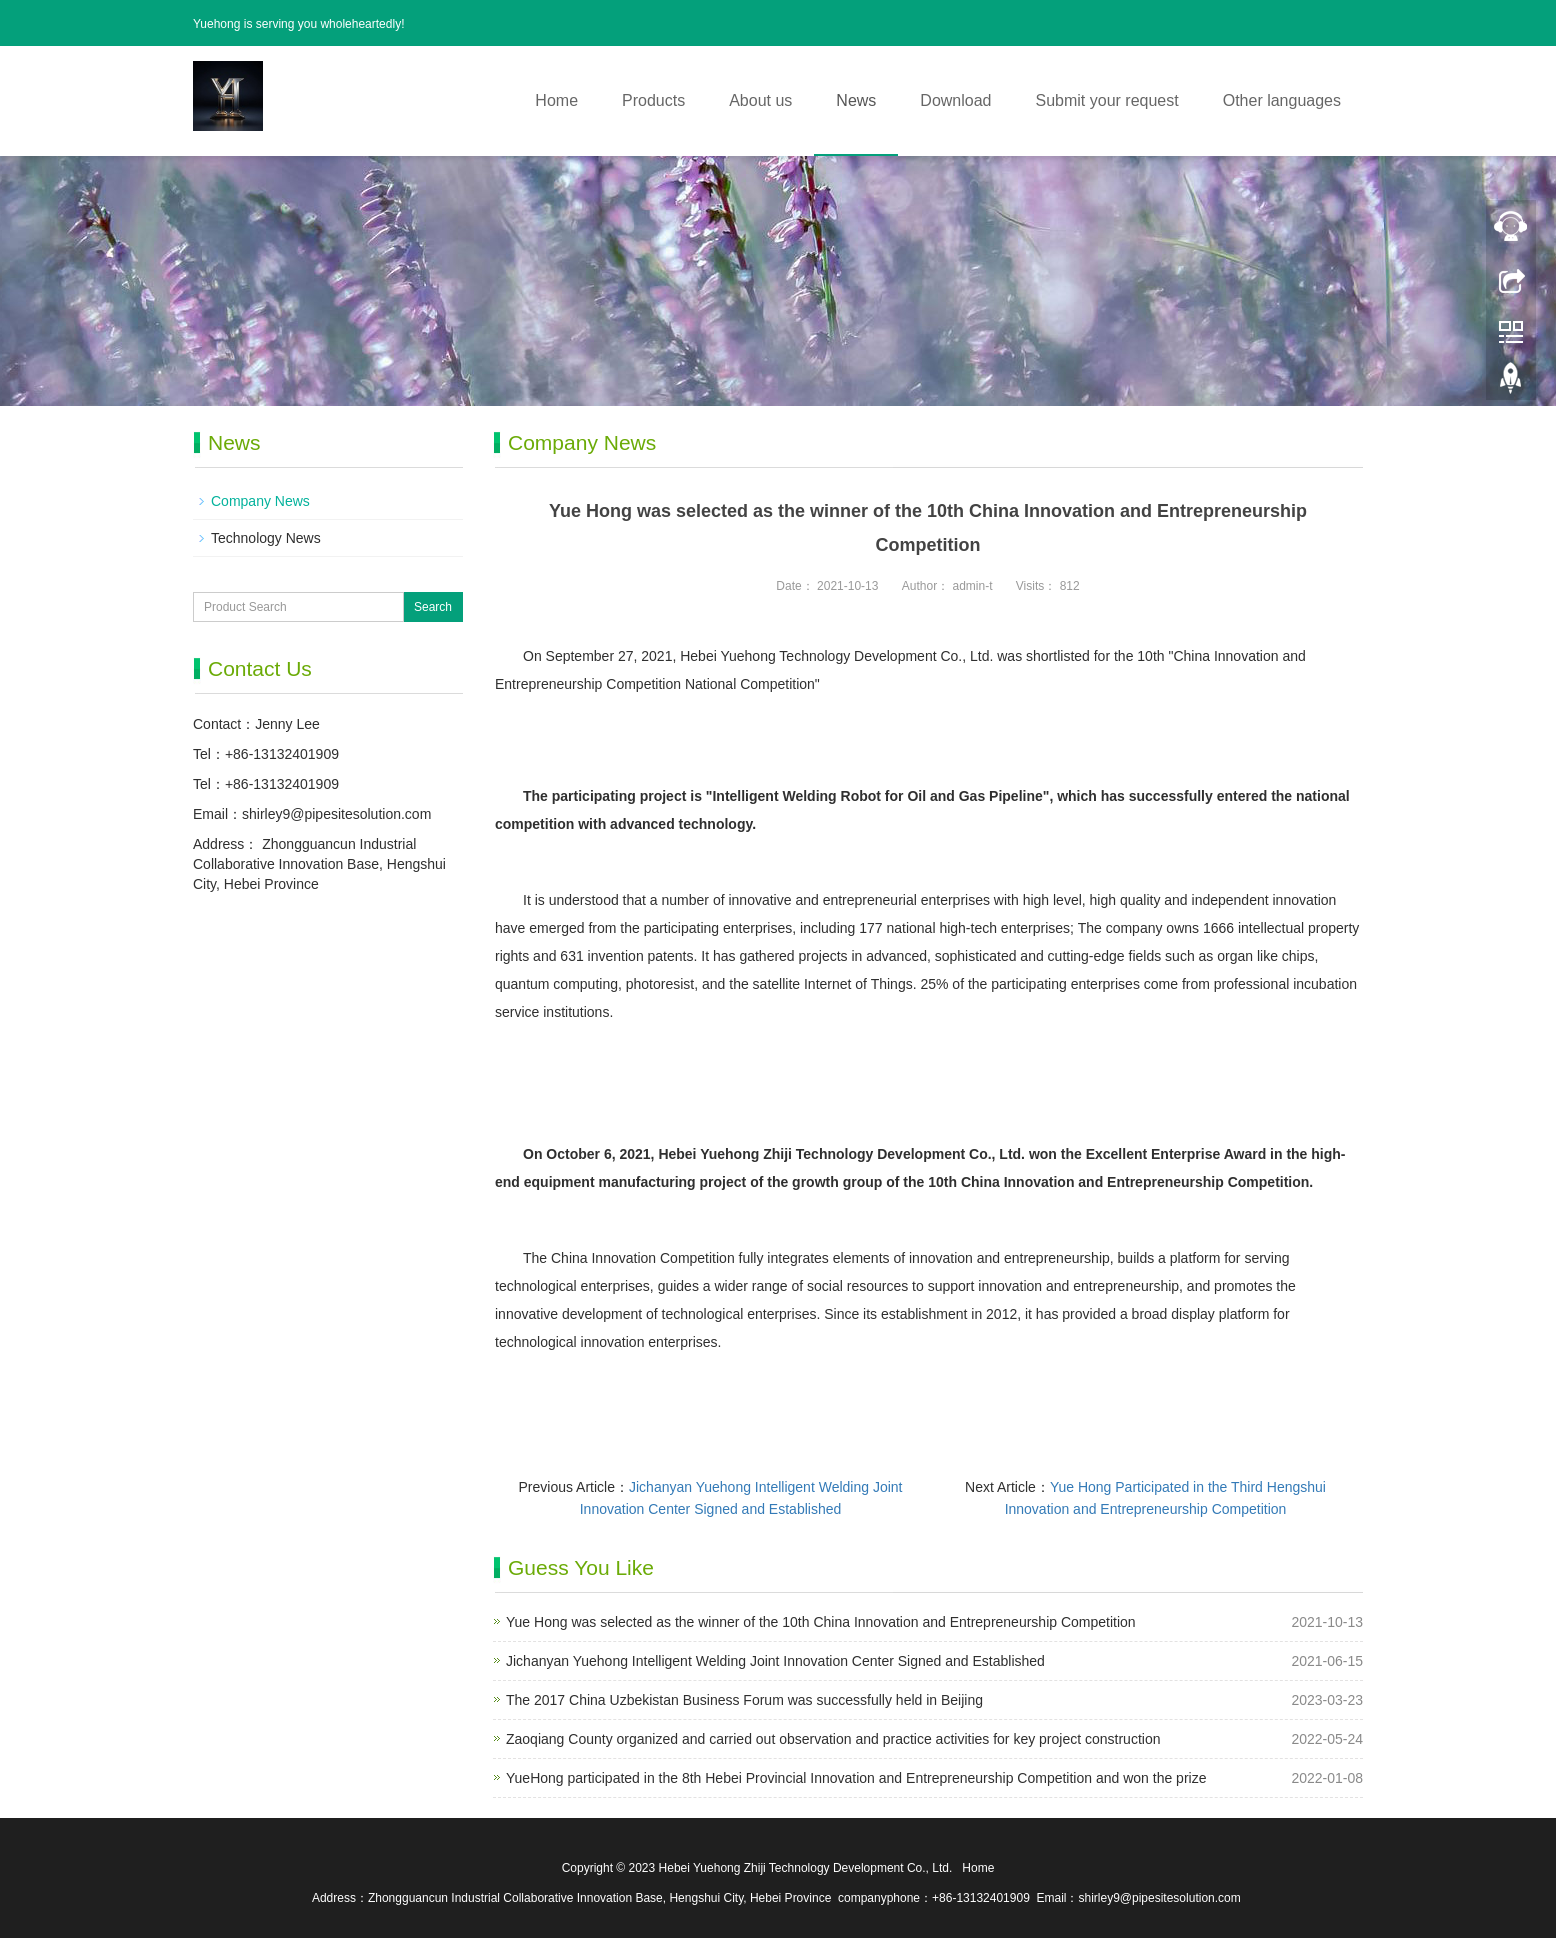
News (856, 100)
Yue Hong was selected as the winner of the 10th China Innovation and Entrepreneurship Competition (821, 1622)
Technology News (266, 538)
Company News (260, 501)
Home (556, 100)
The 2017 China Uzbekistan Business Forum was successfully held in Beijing (744, 1700)
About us (760, 100)
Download (955, 100)
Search (433, 607)
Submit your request (1107, 100)
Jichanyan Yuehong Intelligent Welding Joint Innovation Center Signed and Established (775, 1661)
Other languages (1282, 100)
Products (653, 100)
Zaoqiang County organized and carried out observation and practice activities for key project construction (833, 1739)
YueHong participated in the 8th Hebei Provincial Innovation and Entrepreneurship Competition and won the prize (856, 1778)
